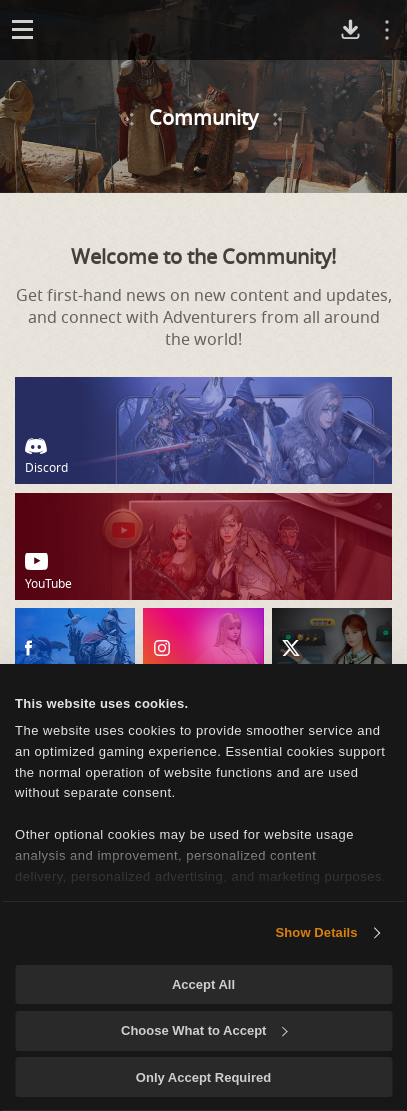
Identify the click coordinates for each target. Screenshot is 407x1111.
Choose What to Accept (204, 1030)
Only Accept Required (203, 1077)
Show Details (317, 932)
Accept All (203, 984)
